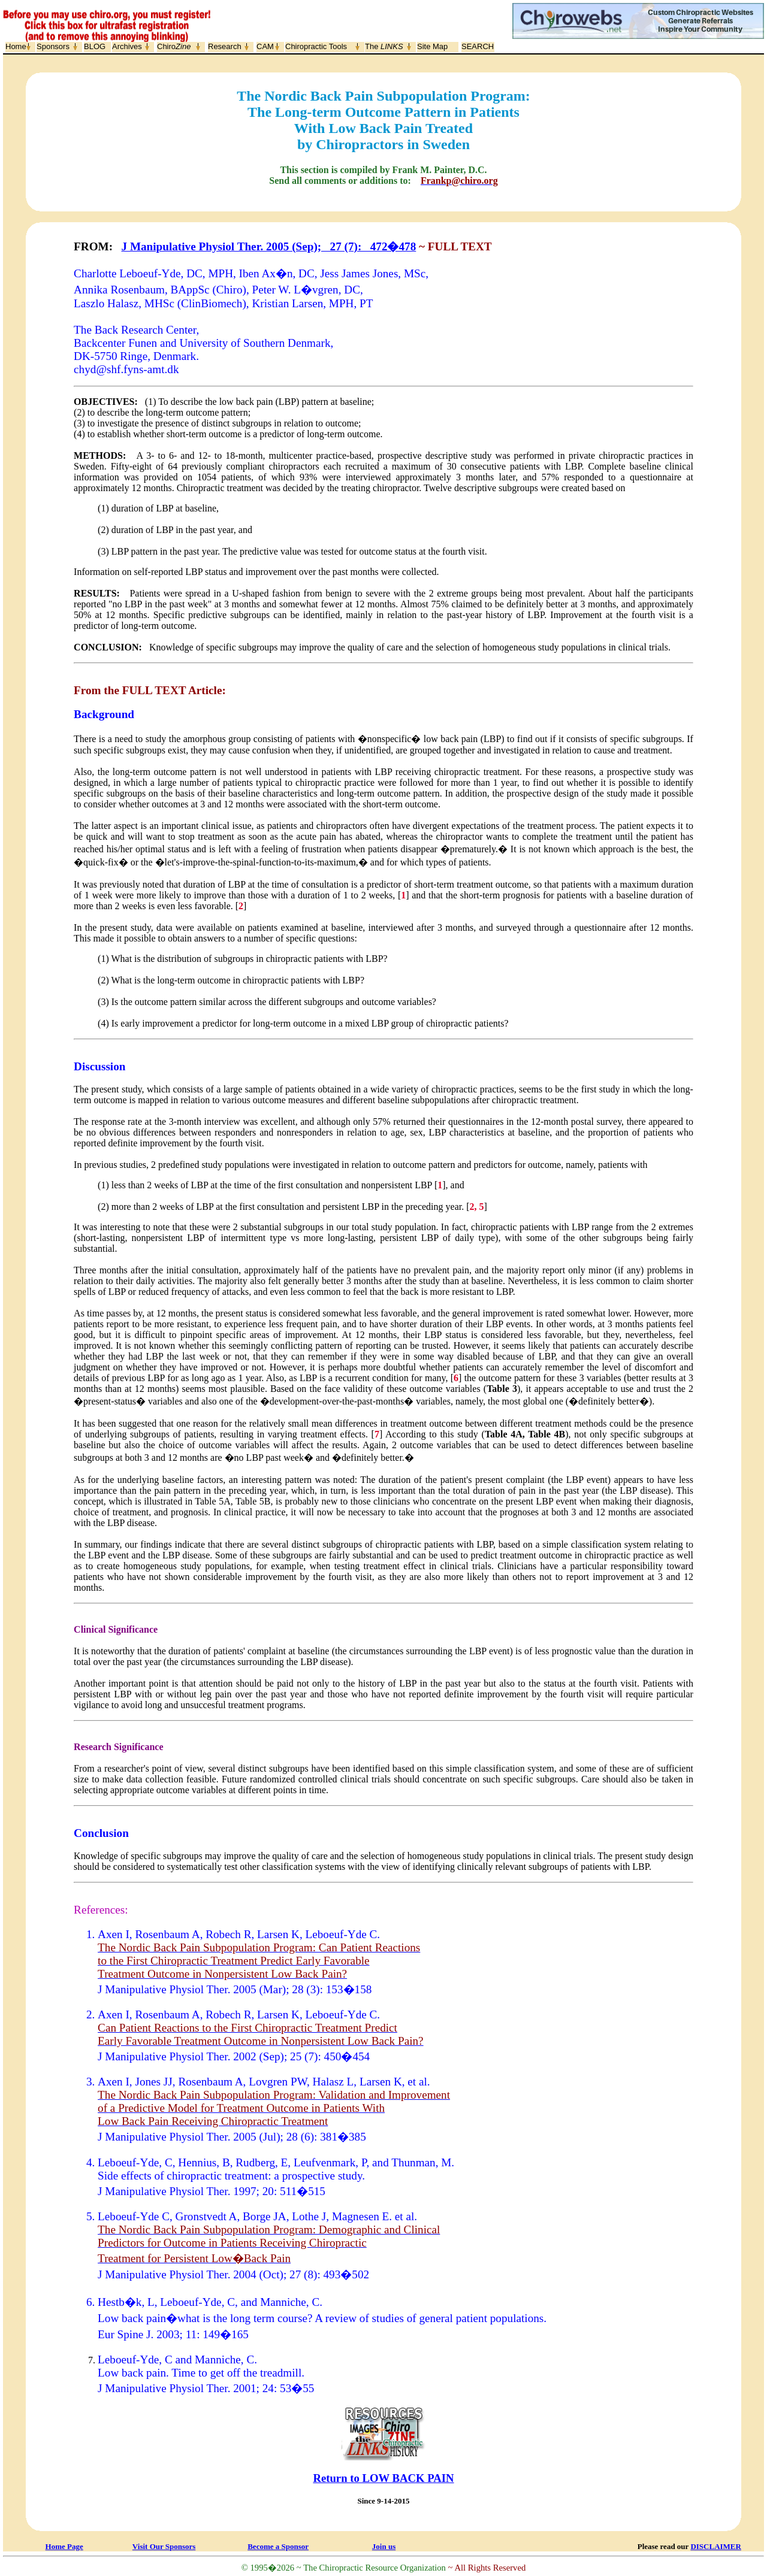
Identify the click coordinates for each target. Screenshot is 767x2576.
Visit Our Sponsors (163, 2546)
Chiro (174, 46)
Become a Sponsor (278, 2546)
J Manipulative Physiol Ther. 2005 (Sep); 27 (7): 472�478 (269, 246)
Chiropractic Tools (316, 46)
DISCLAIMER (715, 2546)
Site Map (432, 46)
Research (224, 46)
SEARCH (477, 46)
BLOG (94, 46)
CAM (265, 46)
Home (15, 46)
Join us (383, 2546)
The (384, 46)
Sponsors (53, 46)
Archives (127, 46)
